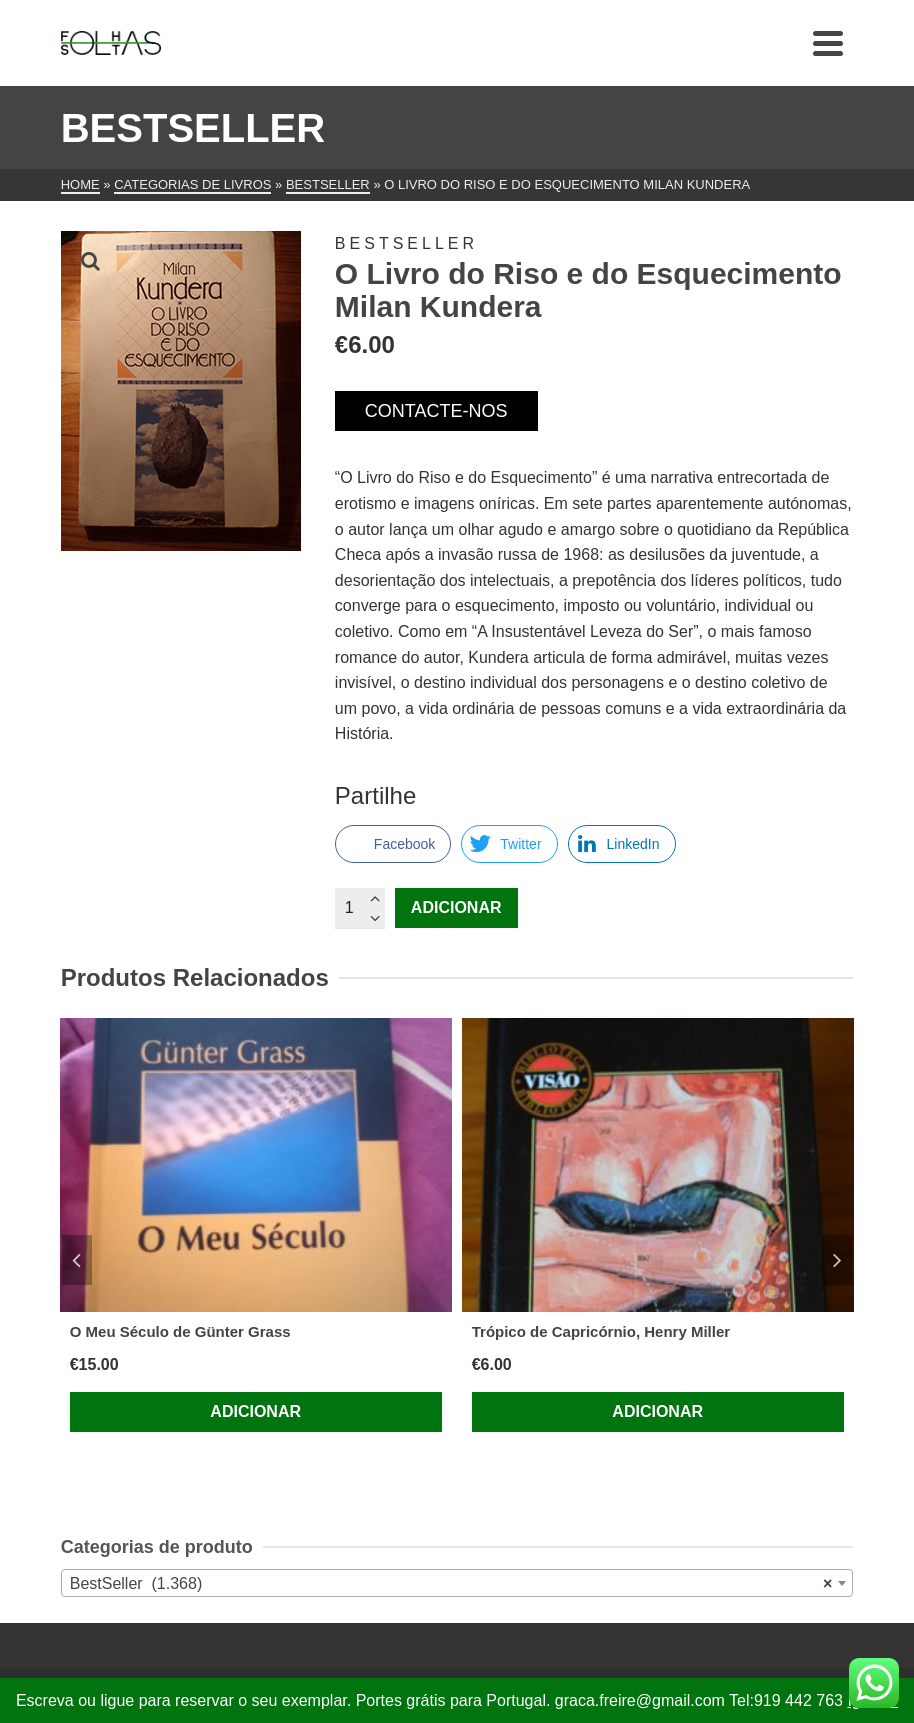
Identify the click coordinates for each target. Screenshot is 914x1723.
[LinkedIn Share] (622, 844)
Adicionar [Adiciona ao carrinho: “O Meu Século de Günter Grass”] (255, 1411)
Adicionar (456, 907)
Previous (77, 1260)
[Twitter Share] (509, 844)
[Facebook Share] (393, 844)
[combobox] (457, 1583)
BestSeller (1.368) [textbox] (451, 1584)
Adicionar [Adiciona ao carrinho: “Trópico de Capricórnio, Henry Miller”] (657, 1411)
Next (837, 1260)
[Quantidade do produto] (360, 908)
